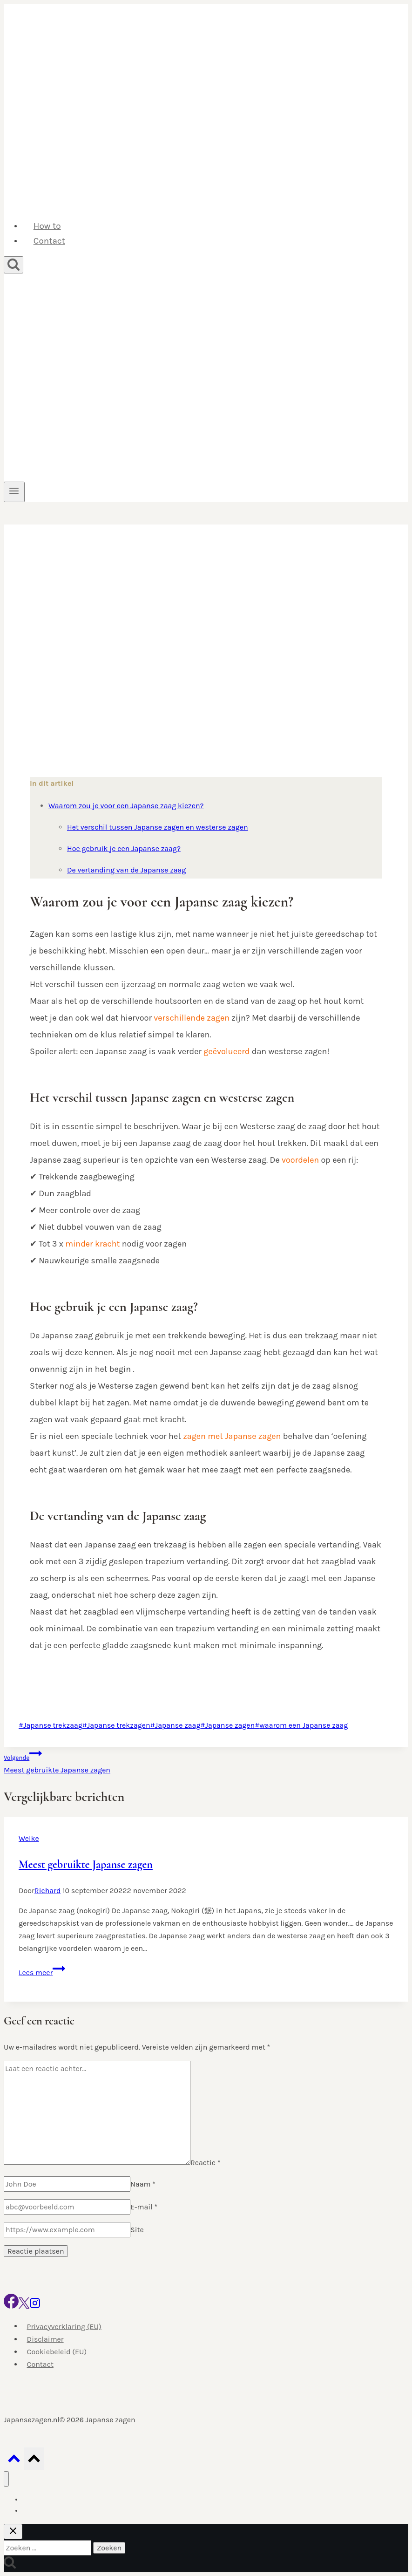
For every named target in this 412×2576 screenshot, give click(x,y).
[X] (24, 2306)
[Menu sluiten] (6, 2479)
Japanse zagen (227, 1725)
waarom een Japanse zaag (301, 1725)
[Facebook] (11, 2306)
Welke (29, 1838)
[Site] (67, 2229)
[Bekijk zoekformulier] (13, 264)
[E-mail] (67, 2207)
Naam (142, 2184)
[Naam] (67, 2184)
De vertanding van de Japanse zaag (126, 869)
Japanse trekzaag (50, 1725)
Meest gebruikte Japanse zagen (206, 1760)
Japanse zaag (175, 1725)
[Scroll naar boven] (14, 2461)
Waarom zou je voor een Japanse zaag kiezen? (126, 805)
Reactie (205, 2162)
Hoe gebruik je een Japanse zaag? (124, 848)
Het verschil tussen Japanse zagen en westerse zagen (157, 827)
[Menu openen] (14, 492)
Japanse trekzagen (116, 1725)
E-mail (143, 2206)
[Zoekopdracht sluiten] (13, 2531)
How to (47, 226)
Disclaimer (45, 2339)
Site (137, 2229)
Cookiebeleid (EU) (57, 2351)
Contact (49, 241)
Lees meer (42, 1972)
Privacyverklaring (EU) (64, 2326)
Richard (47, 1890)
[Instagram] (35, 2306)
